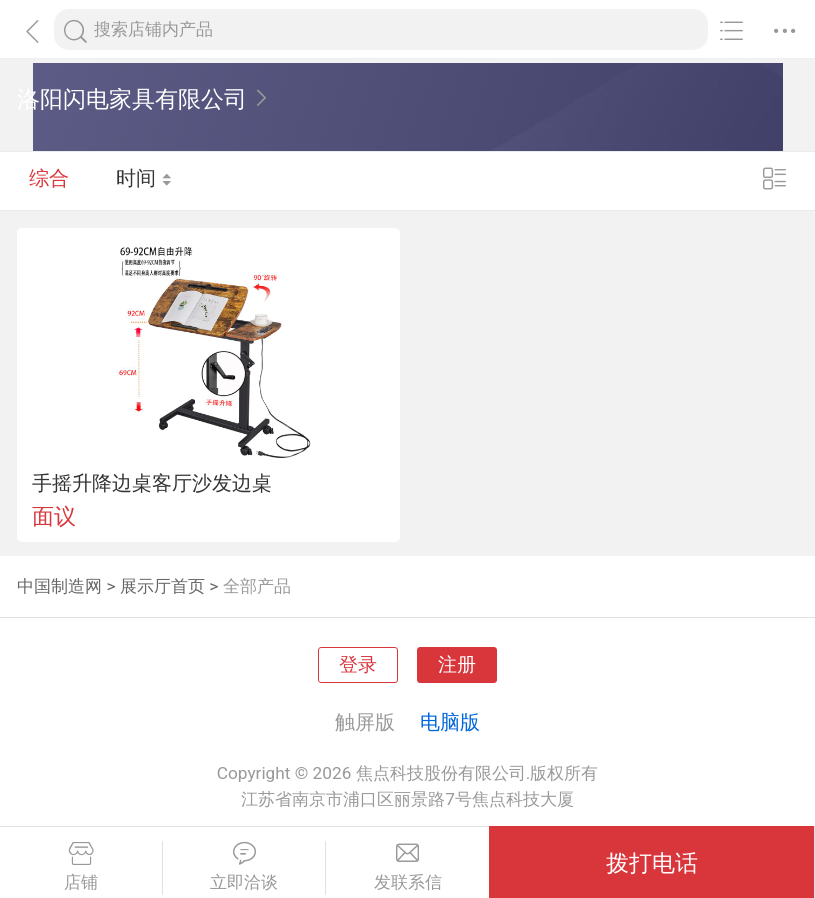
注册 (457, 665)
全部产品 (257, 586)
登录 (358, 665)
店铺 (81, 867)
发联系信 (407, 867)
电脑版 (450, 722)
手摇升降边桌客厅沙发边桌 (152, 483)
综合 (49, 180)
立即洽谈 (244, 867)
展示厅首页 (162, 586)
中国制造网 (59, 586)
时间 (144, 180)
